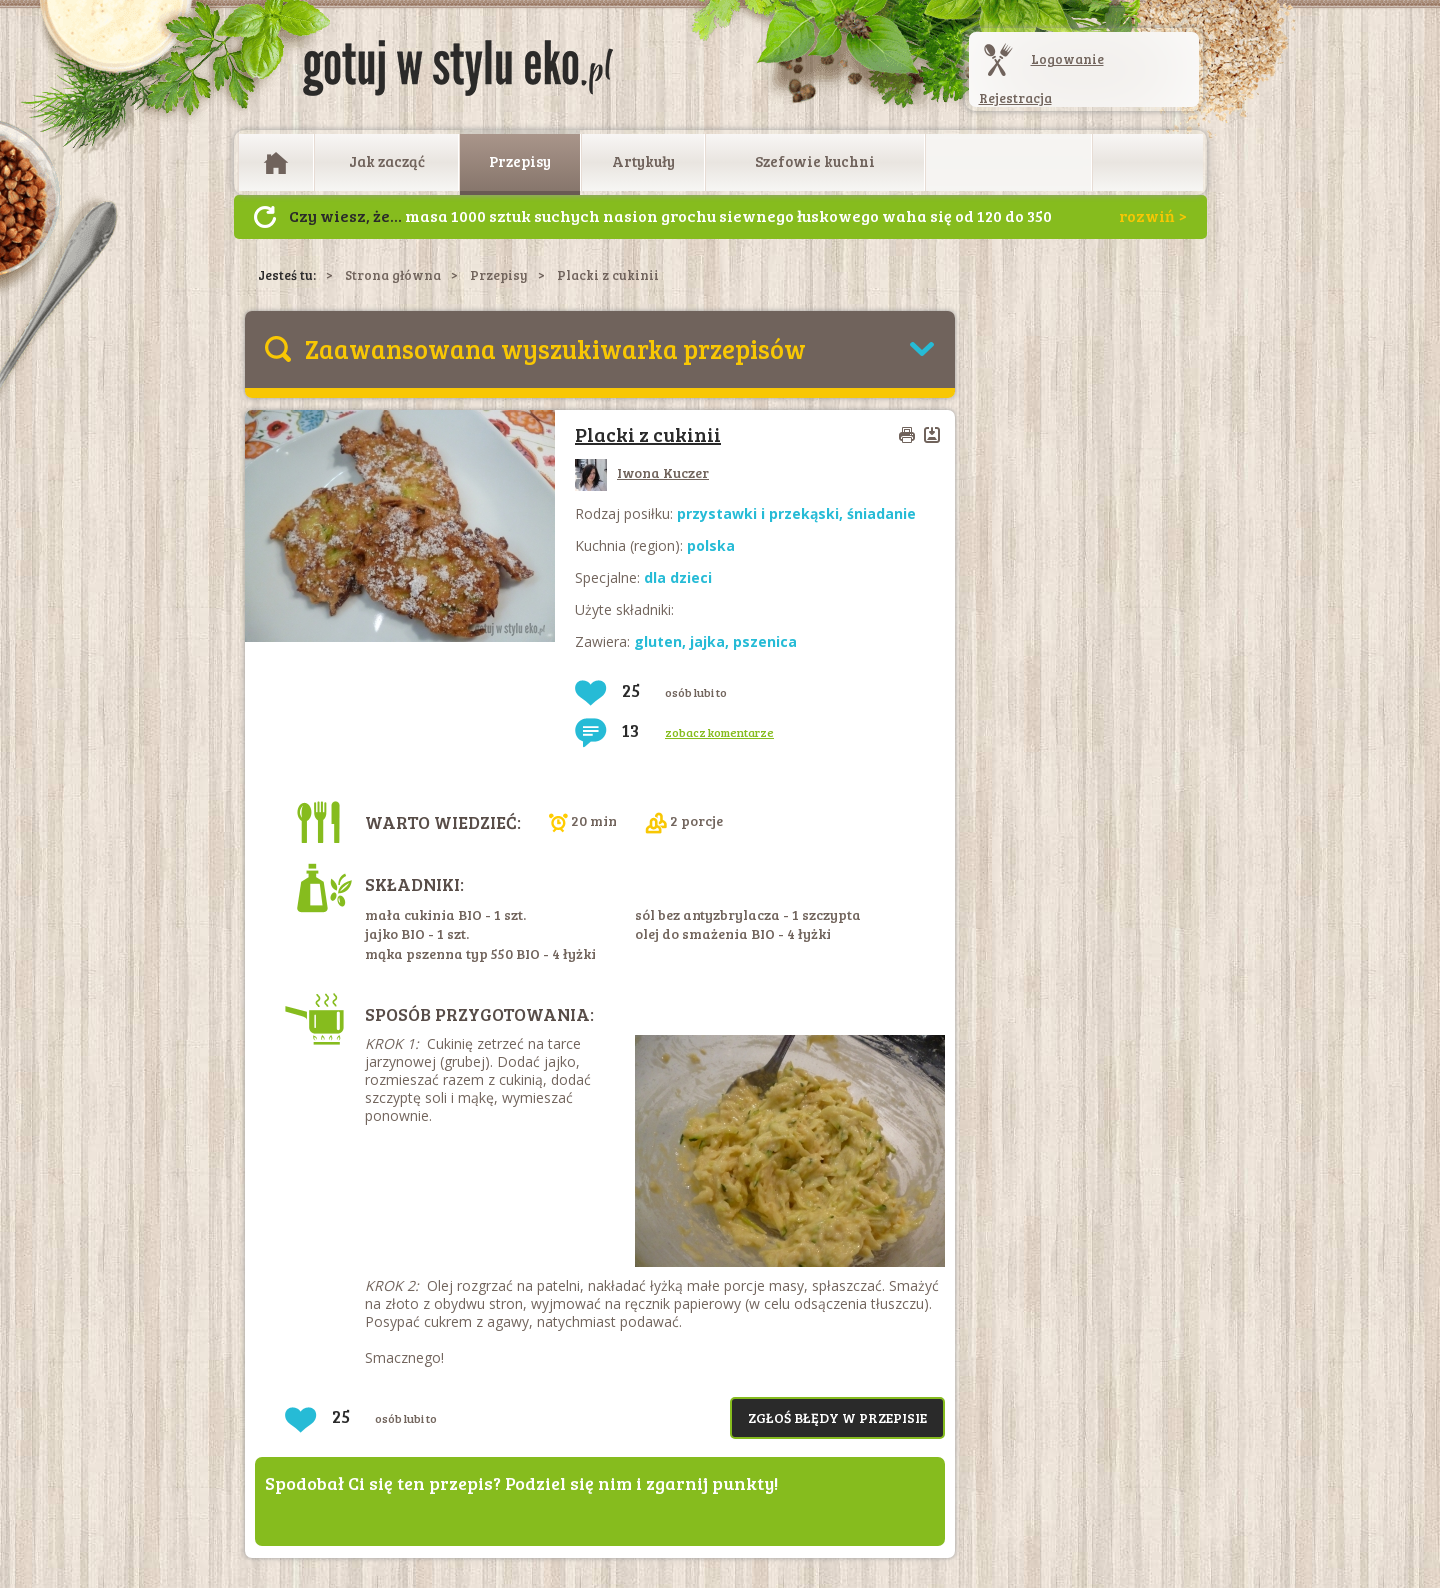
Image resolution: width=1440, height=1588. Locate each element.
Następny (265, 217)
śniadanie (881, 513)
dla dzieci (678, 577)
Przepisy (520, 161)
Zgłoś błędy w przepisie (837, 1417)
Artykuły (643, 161)
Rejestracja (1015, 98)
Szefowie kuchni (815, 161)
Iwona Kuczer (642, 472)
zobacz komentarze (719, 732)
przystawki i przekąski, (762, 513)
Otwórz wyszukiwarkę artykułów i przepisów (1148, 163)
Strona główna (393, 275)
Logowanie (1067, 59)
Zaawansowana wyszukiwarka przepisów (555, 348)
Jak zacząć (387, 161)
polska (711, 545)
